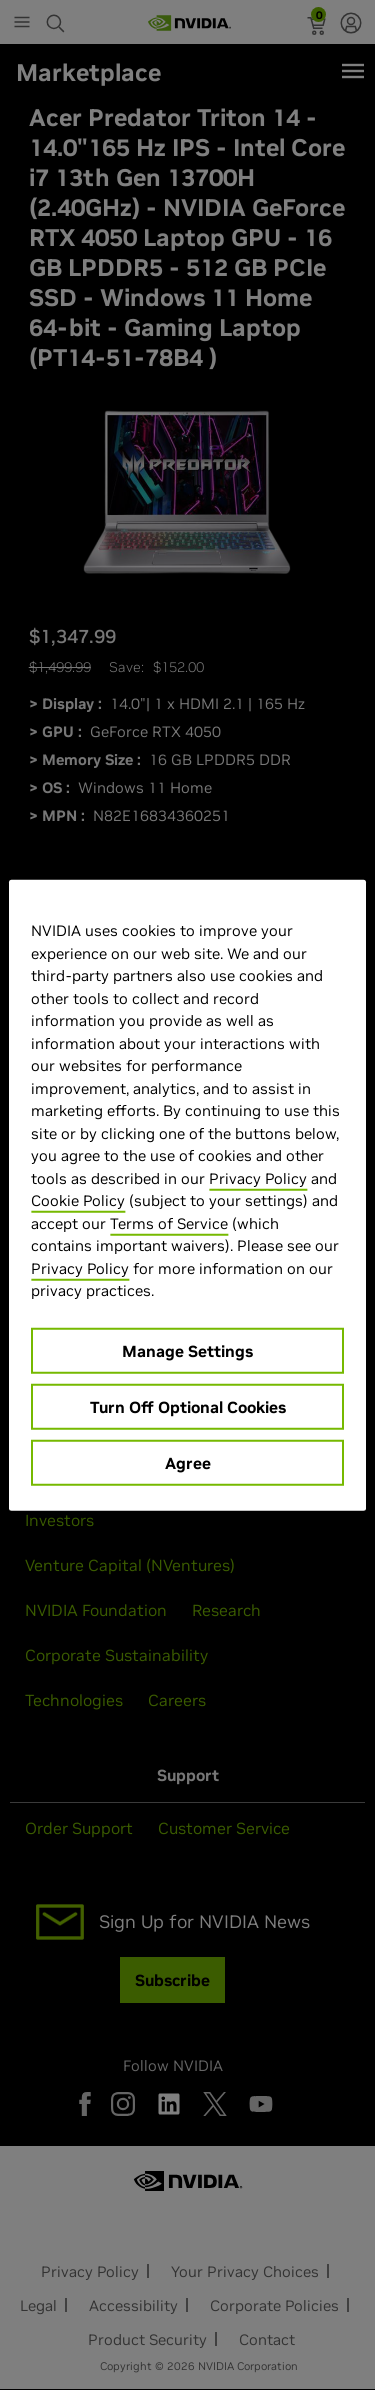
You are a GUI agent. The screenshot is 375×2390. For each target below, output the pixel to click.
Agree (188, 1462)
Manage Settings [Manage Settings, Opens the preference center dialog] (187, 1350)
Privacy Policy (258, 1177)
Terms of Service (169, 1222)
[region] (187, 1195)
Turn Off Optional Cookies (188, 1406)
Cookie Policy (78, 1200)
